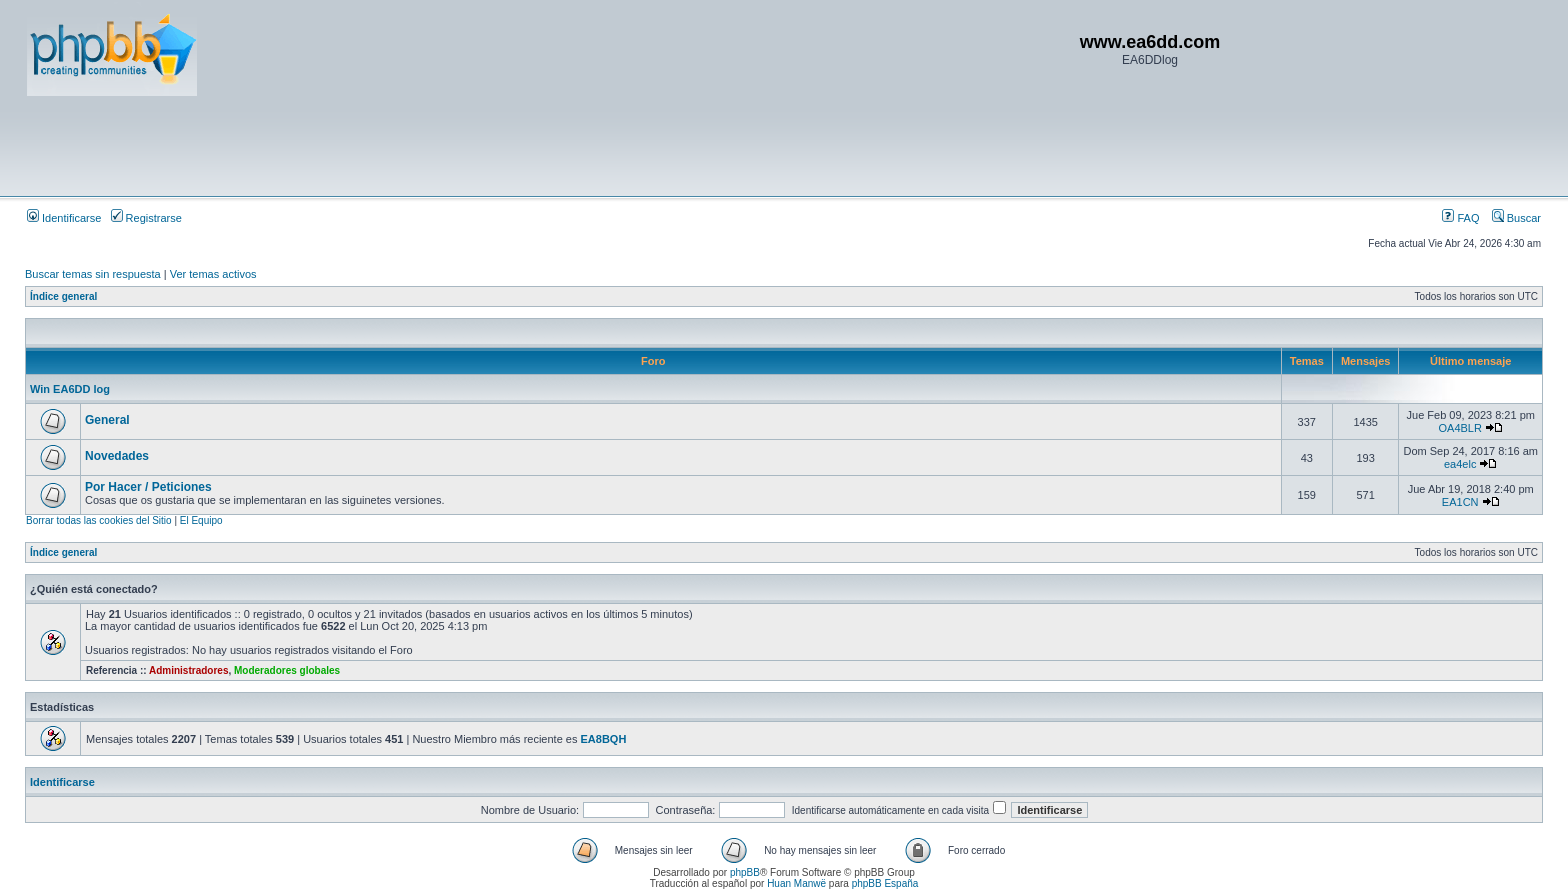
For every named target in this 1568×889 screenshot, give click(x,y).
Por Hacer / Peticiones (148, 487)
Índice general (63, 296)
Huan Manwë (796, 883)
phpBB (745, 872)
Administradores (188, 670)
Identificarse (64, 218)
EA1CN (1460, 502)
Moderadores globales (287, 670)
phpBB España (885, 883)
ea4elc (1460, 464)
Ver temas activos (213, 274)
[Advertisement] (391, 145)
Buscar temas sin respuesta (93, 274)
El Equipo (201, 520)
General (107, 420)
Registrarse (146, 218)
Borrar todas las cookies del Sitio (99, 520)
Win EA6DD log (70, 389)
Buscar (1516, 218)
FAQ (1460, 218)
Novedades (117, 456)
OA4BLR (1459, 428)
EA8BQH (604, 739)
